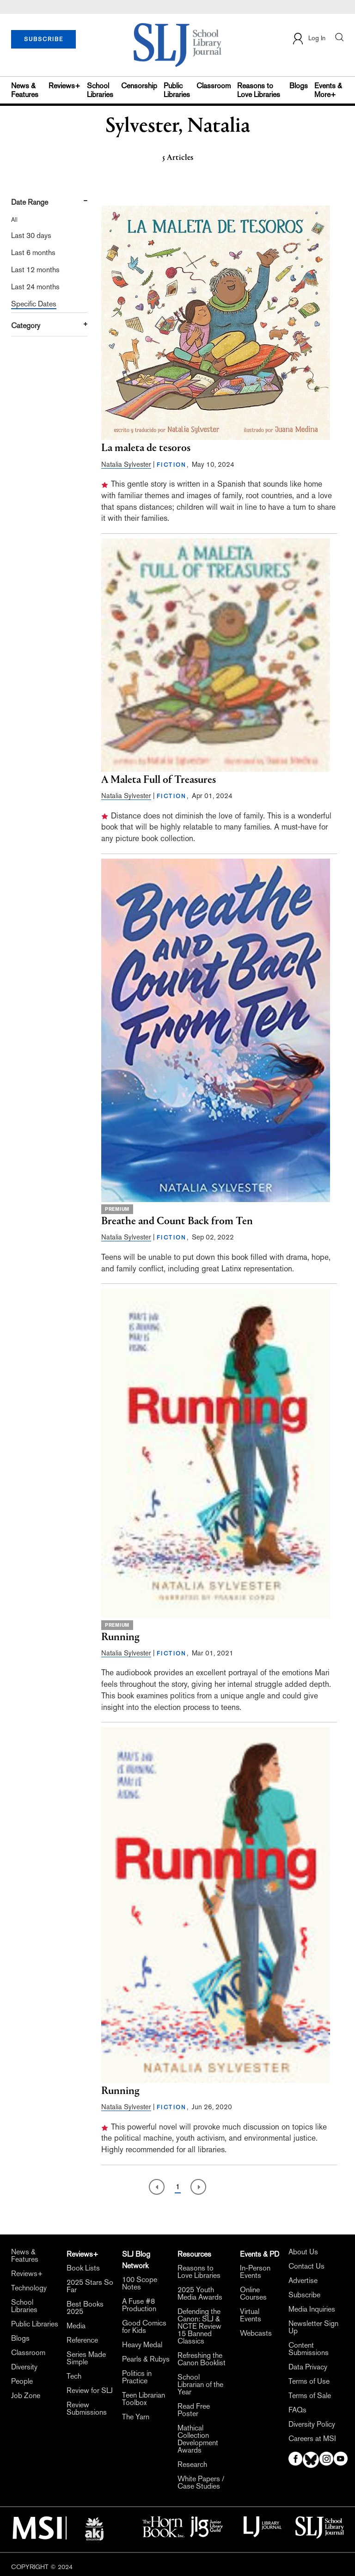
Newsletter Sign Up (313, 2327)
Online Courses (253, 2293)
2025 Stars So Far (90, 2286)
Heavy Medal (142, 2345)
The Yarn (135, 2417)
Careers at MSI (312, 2438)
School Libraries (100, 90)
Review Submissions (87, 2408)
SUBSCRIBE (43, 39)
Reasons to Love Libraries (258, 90)
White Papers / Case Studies (201, 2482)
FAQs (297, 2410)
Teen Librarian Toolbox (143, 2399)
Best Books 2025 (85, 2308)
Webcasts (256, 2333)
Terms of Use (309, 2381)
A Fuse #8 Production (139, 2305)
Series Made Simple (86, 2358)
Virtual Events (250, 2315)
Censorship (139, 85)
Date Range (29, 202)
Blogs (298, 85)
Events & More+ (328, 90)
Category (25, 325)
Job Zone (25, 2395)
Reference (82, 2340)
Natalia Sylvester (126, 464)
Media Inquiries (311, 2309)
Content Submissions (308, 2349)
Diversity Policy (311, 2424)
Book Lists (83, 2268)
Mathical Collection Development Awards (198, 2439)
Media (76, 2326)
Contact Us (306, 2266)
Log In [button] (308, 38)
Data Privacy (307, 2367)
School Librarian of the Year (200, 2385)
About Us (303, 2252)
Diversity (24, 2367)
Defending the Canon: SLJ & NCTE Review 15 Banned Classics (199, 2326)
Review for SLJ (90, 2390)
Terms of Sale (309, 2395)
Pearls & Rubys (146, 2359)
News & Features (24, 90)
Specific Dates (33, 303)
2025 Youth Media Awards (200, 2293)
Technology (29, 2288)
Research (192, 2464)
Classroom (213, 85)
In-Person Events (255, 2272)
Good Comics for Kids (144, 2327)
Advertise (303, 2280)
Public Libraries (177, 90)
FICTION (172, 465)
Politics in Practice (137, 2377)
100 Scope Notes (139, 2283)
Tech (74, 2376)
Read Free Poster (194, 2410)
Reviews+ (64, 85)
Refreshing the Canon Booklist (202, 2359)
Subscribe (304, 2295)
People (22, 2381)
